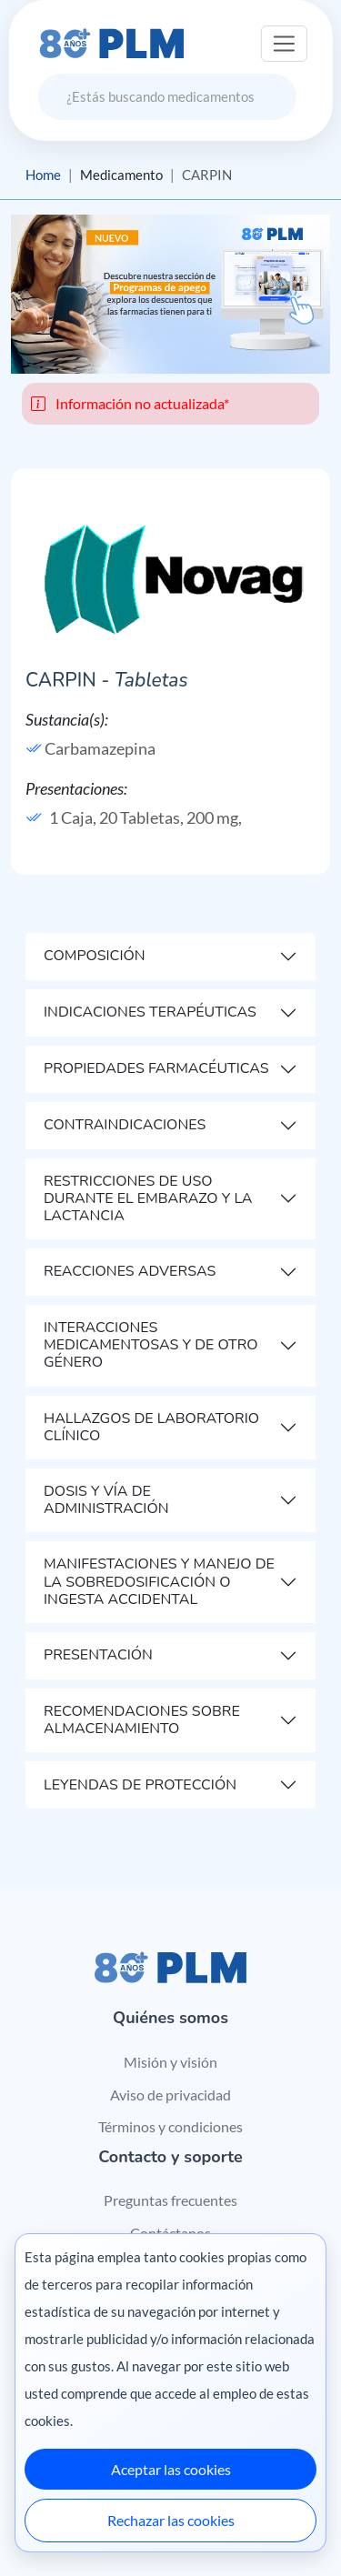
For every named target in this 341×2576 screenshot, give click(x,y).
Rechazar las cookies (171, 2520)
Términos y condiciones (170, 2126)
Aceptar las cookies (171, 2469)
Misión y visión (170, 2061)
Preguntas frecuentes (170, 2200)
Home (43, 174)
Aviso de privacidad (170, 2094)
